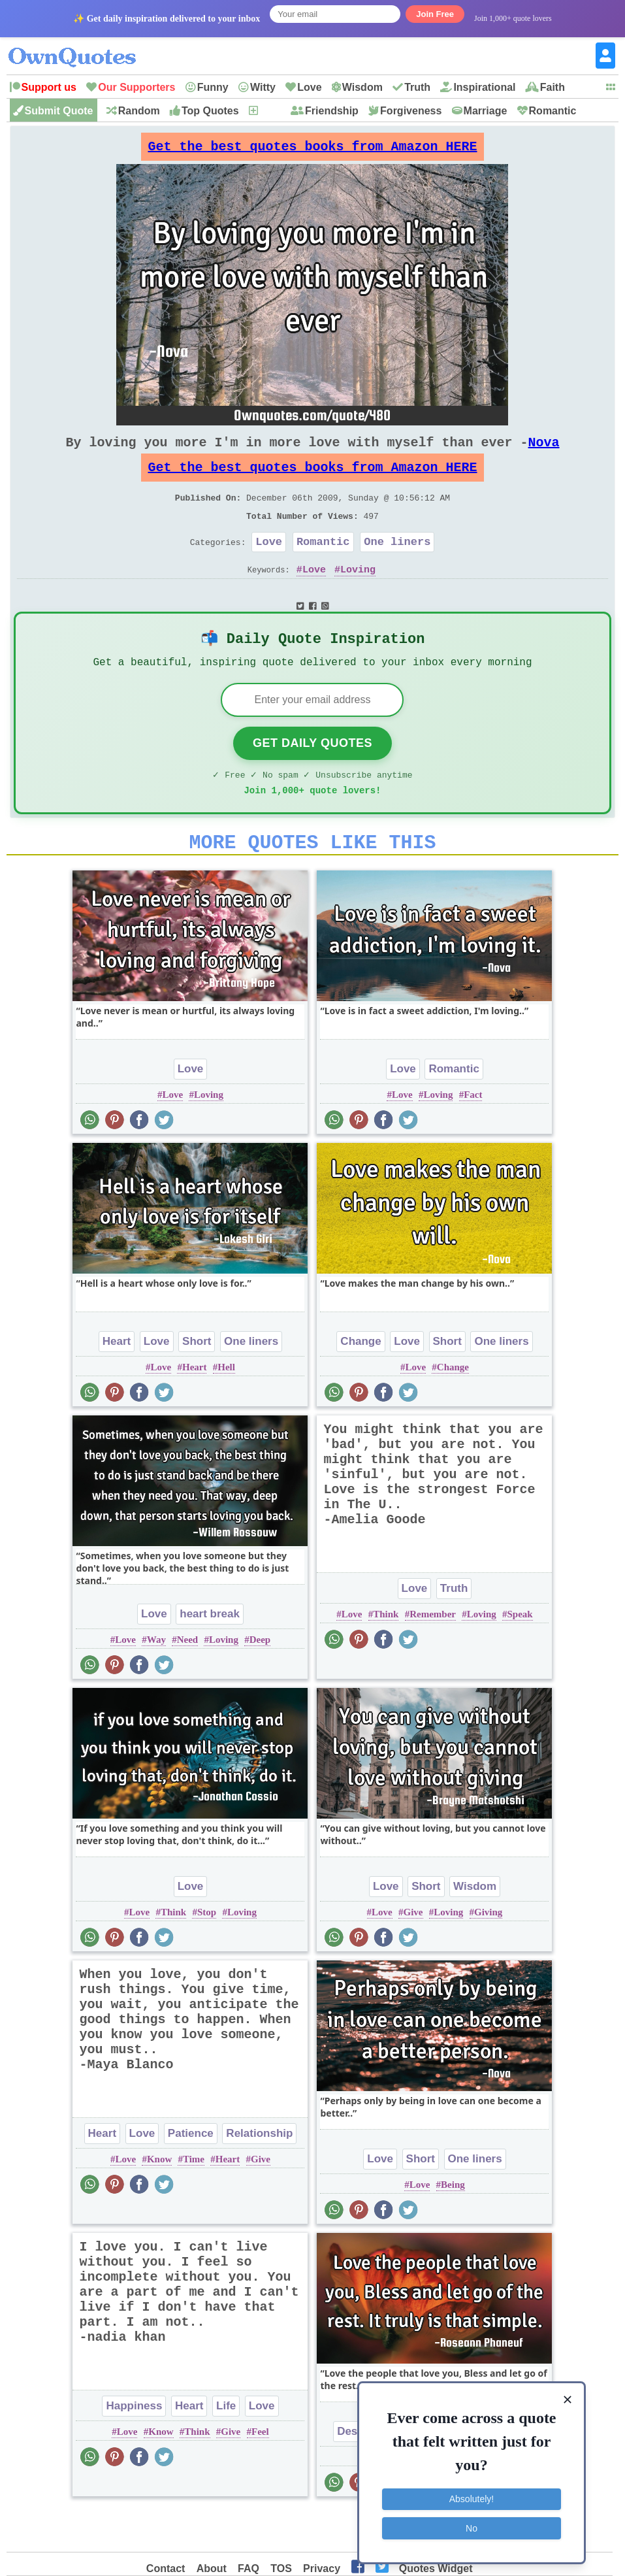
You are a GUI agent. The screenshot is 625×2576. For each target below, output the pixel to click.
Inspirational (484, 87)
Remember (432, 1654)
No (471, 2527)
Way (156, 1680)
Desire (354, 2472)
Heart (117, 1382)
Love (309, 87)
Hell (226, 1407)
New (270, 110)
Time (193, 2199)
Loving (358, 595)
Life (226, 2446)
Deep (260, 1680)
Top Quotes (210, 110)
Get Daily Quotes (312, 775)
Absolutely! (471, 2498)
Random (139, 110)
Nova (543, 452)
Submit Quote (59, 110)
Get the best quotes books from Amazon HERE (312, 150)
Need (188, 1680)
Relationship (259, 2174)
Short (196, 1382)
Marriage (485, 110)
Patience (191, 2174)
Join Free (435, 14)
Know (159, 2199)
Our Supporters (136, 87)
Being (453, 2225)
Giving (488, 1952)
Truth (417, 87)
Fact (473, 1135)
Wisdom (362, 87)
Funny (213, 87)
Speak (519, 1654)
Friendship (332, 110)
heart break (210, 1654)
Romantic (553, 110)
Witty (263, 87)
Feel (260, 2472)
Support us (49, 87)
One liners (397, 564)
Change (360, 1382)
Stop (206, 1952)
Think (385, 1654)
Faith (552, 87)
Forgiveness (410, 110)
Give (413, 1952)
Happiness (134, 2446)
